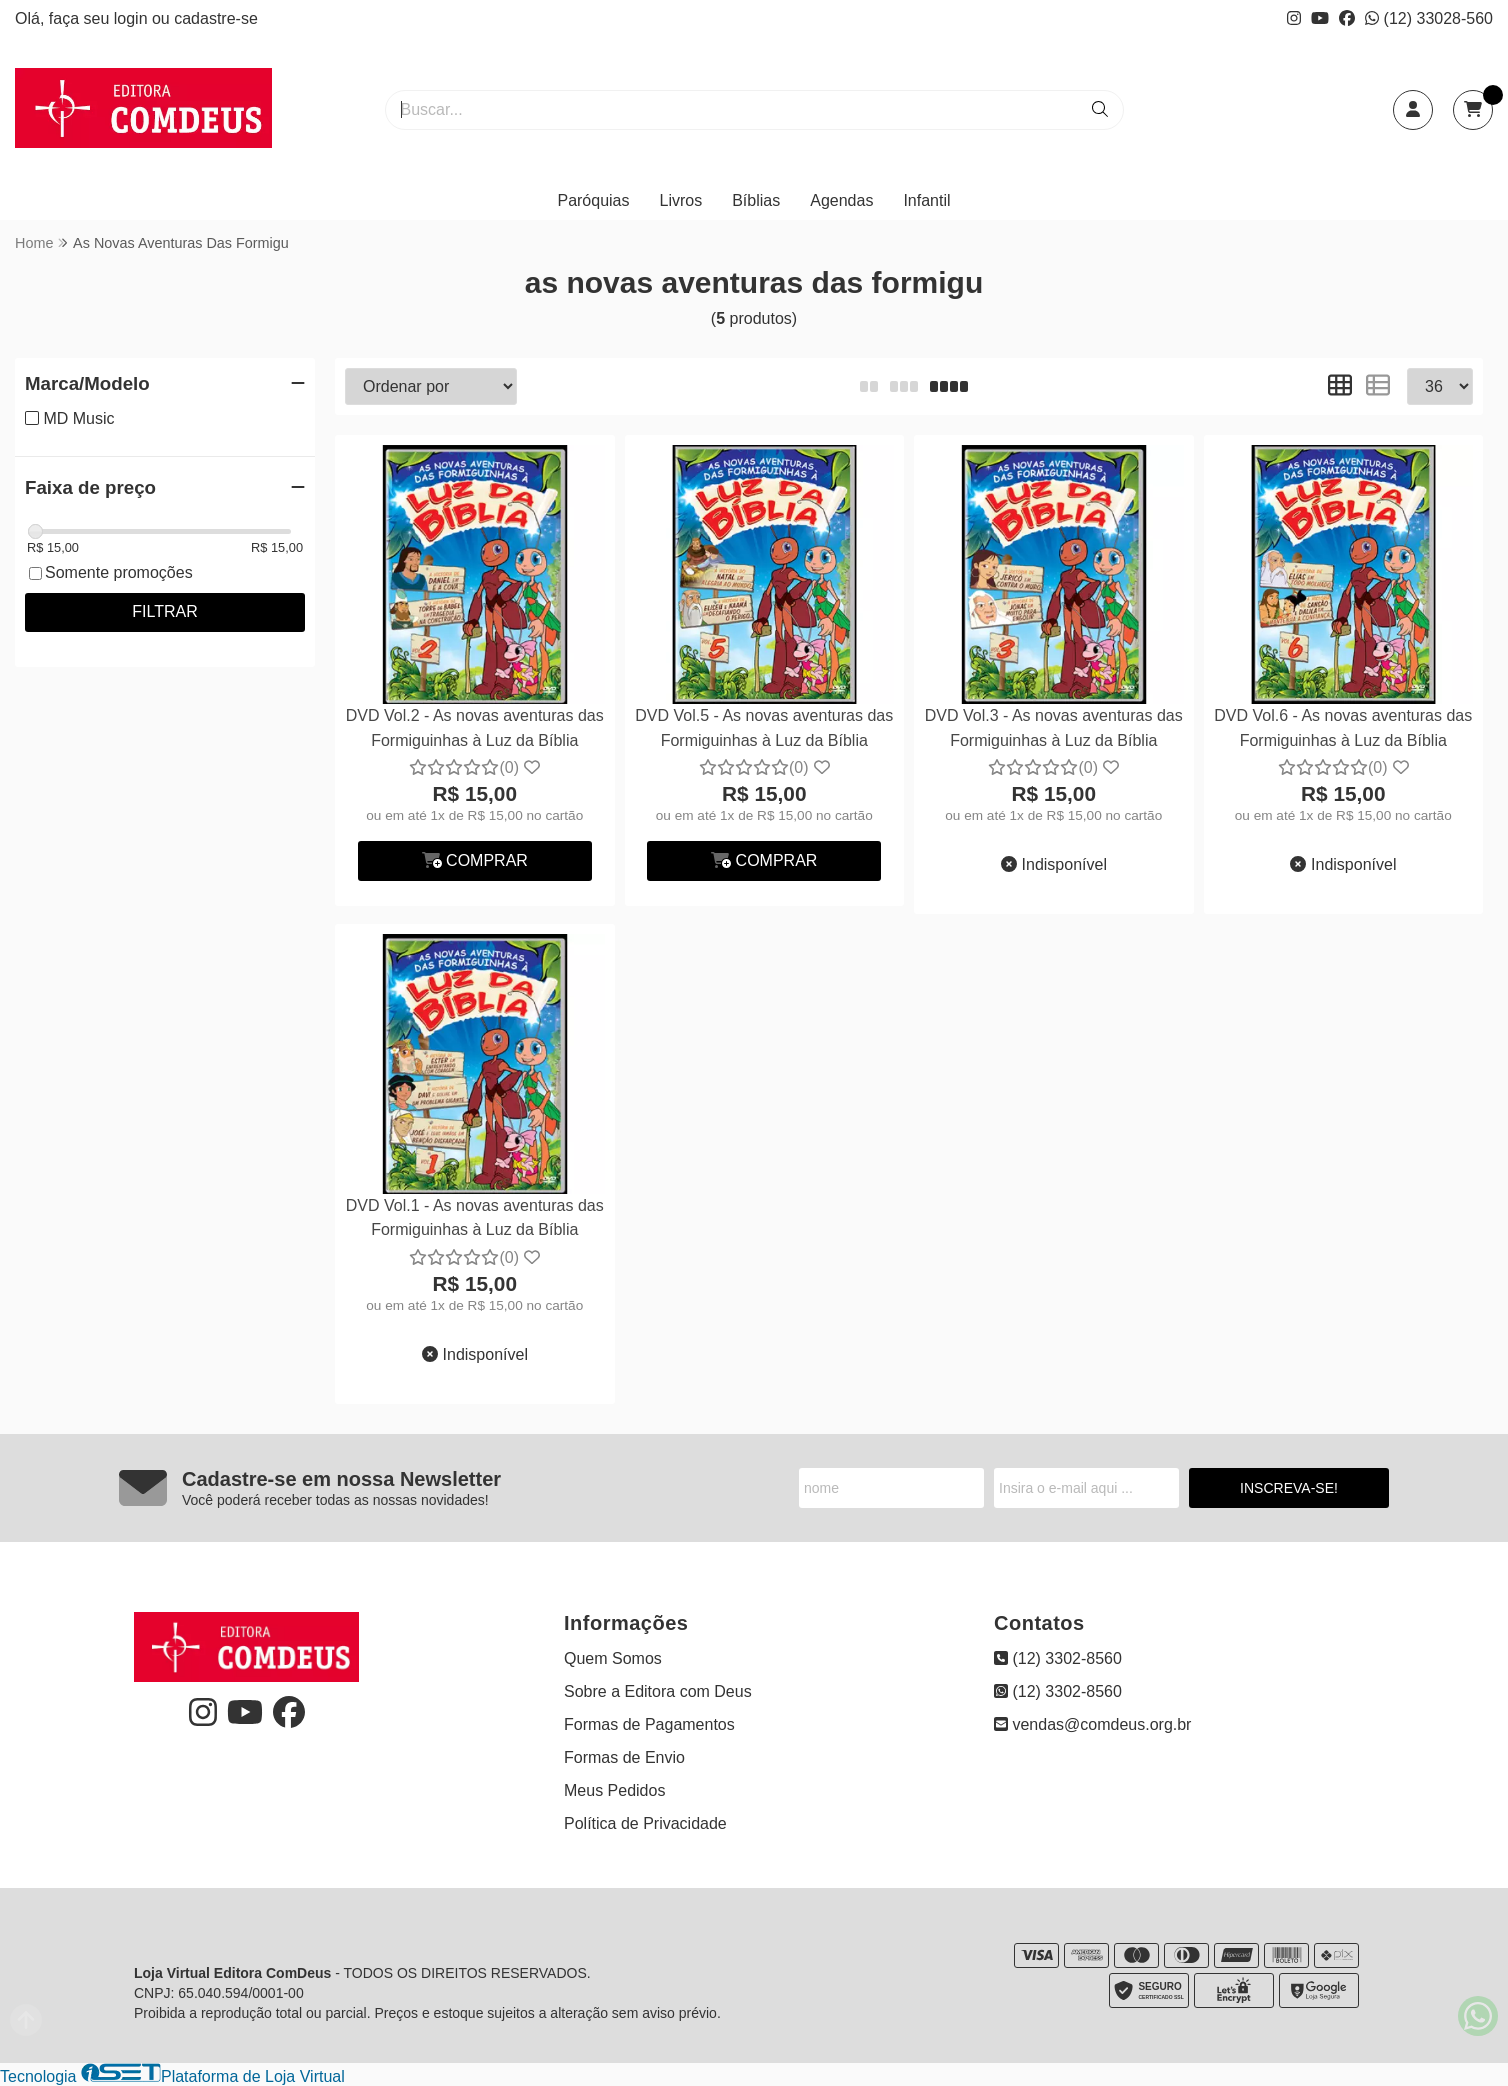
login (133, 18)
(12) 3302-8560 (1058, 1658)
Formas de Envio (624, 1757)
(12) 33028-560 (1429, 18)
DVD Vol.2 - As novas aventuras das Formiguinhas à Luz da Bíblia (475, 727)
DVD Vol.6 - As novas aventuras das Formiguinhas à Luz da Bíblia (1343, 727)
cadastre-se (216, 18)
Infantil (926, 200)
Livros (681, 200)
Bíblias (756, 200)
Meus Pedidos (614, 1790)
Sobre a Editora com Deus (658, 1691)
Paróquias (593, 200)
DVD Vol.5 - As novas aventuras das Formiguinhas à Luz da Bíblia (764, 727)
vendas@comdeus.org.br (1092, 1724)
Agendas (841, 200)
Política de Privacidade (645, 1823)
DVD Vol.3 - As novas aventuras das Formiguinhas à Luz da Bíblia (1054, 727)
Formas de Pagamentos (649, 1724)
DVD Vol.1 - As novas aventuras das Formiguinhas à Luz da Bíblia (475, 1217)
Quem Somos (613, 1658)
